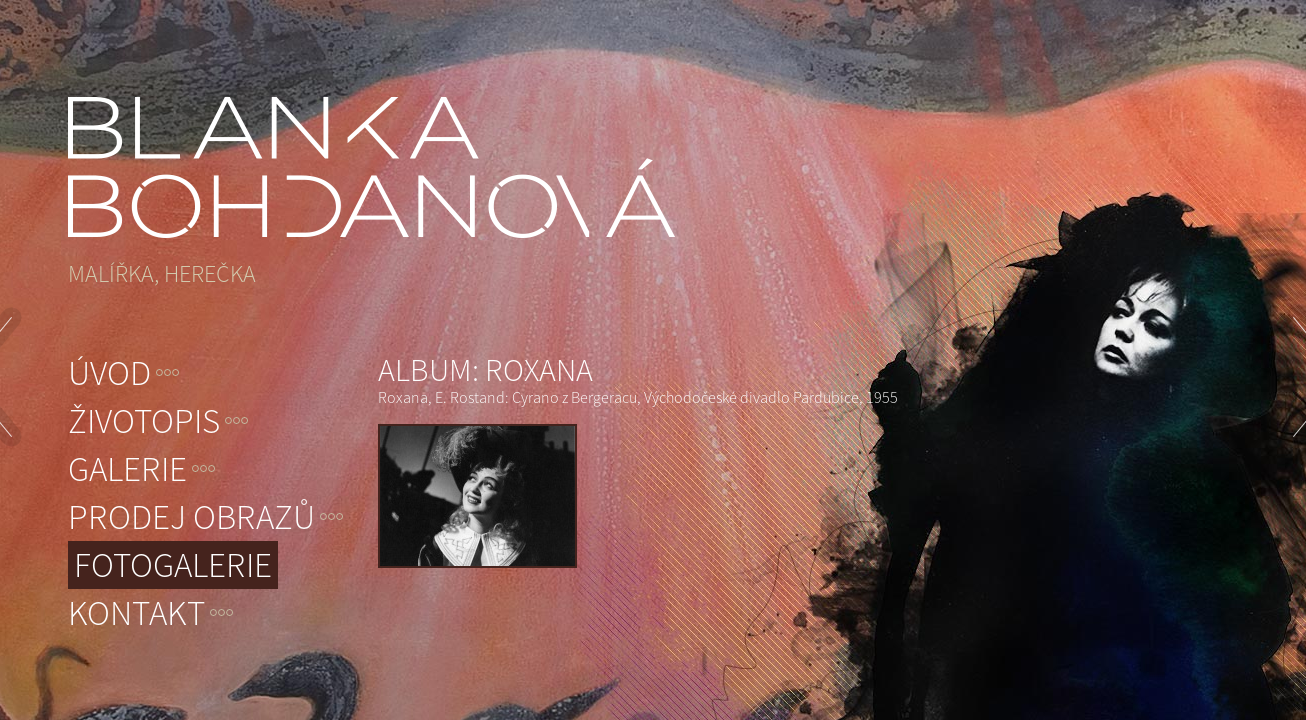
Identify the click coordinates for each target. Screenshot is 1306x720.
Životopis (144, 421)
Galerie (127, 469)
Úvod (109, 373)
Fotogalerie (173, 565)
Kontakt (136, 613)
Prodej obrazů (191, 517)
